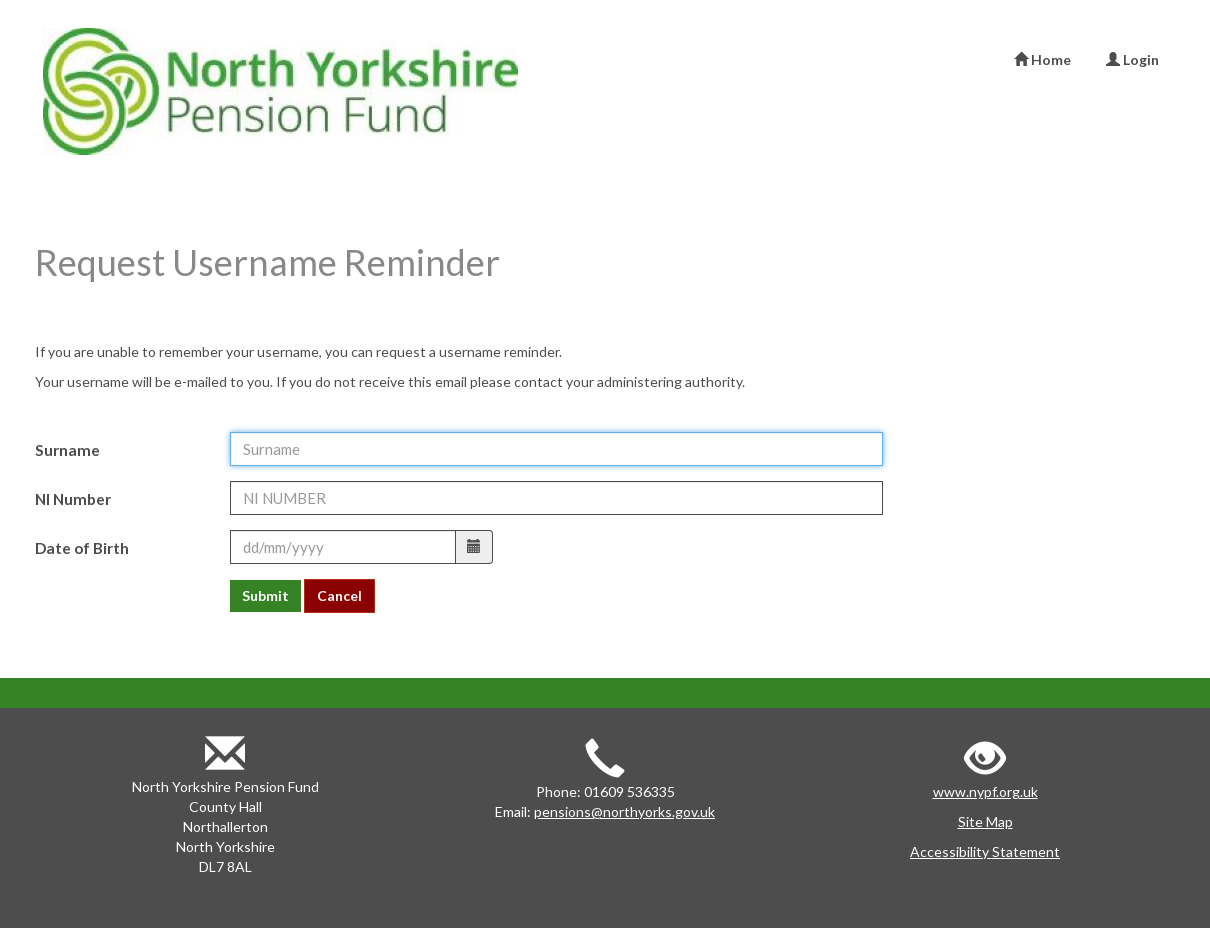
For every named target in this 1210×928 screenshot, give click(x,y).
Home (1042, 59)
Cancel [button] (339, 595)
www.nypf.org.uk (985, 791)
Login (1132, 59)
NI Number (73, 499)
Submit (265, 595)
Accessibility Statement (985, 851)
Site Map (985, 821)
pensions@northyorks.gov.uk (624, 811)
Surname (67, 450)
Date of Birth (82, 548)
